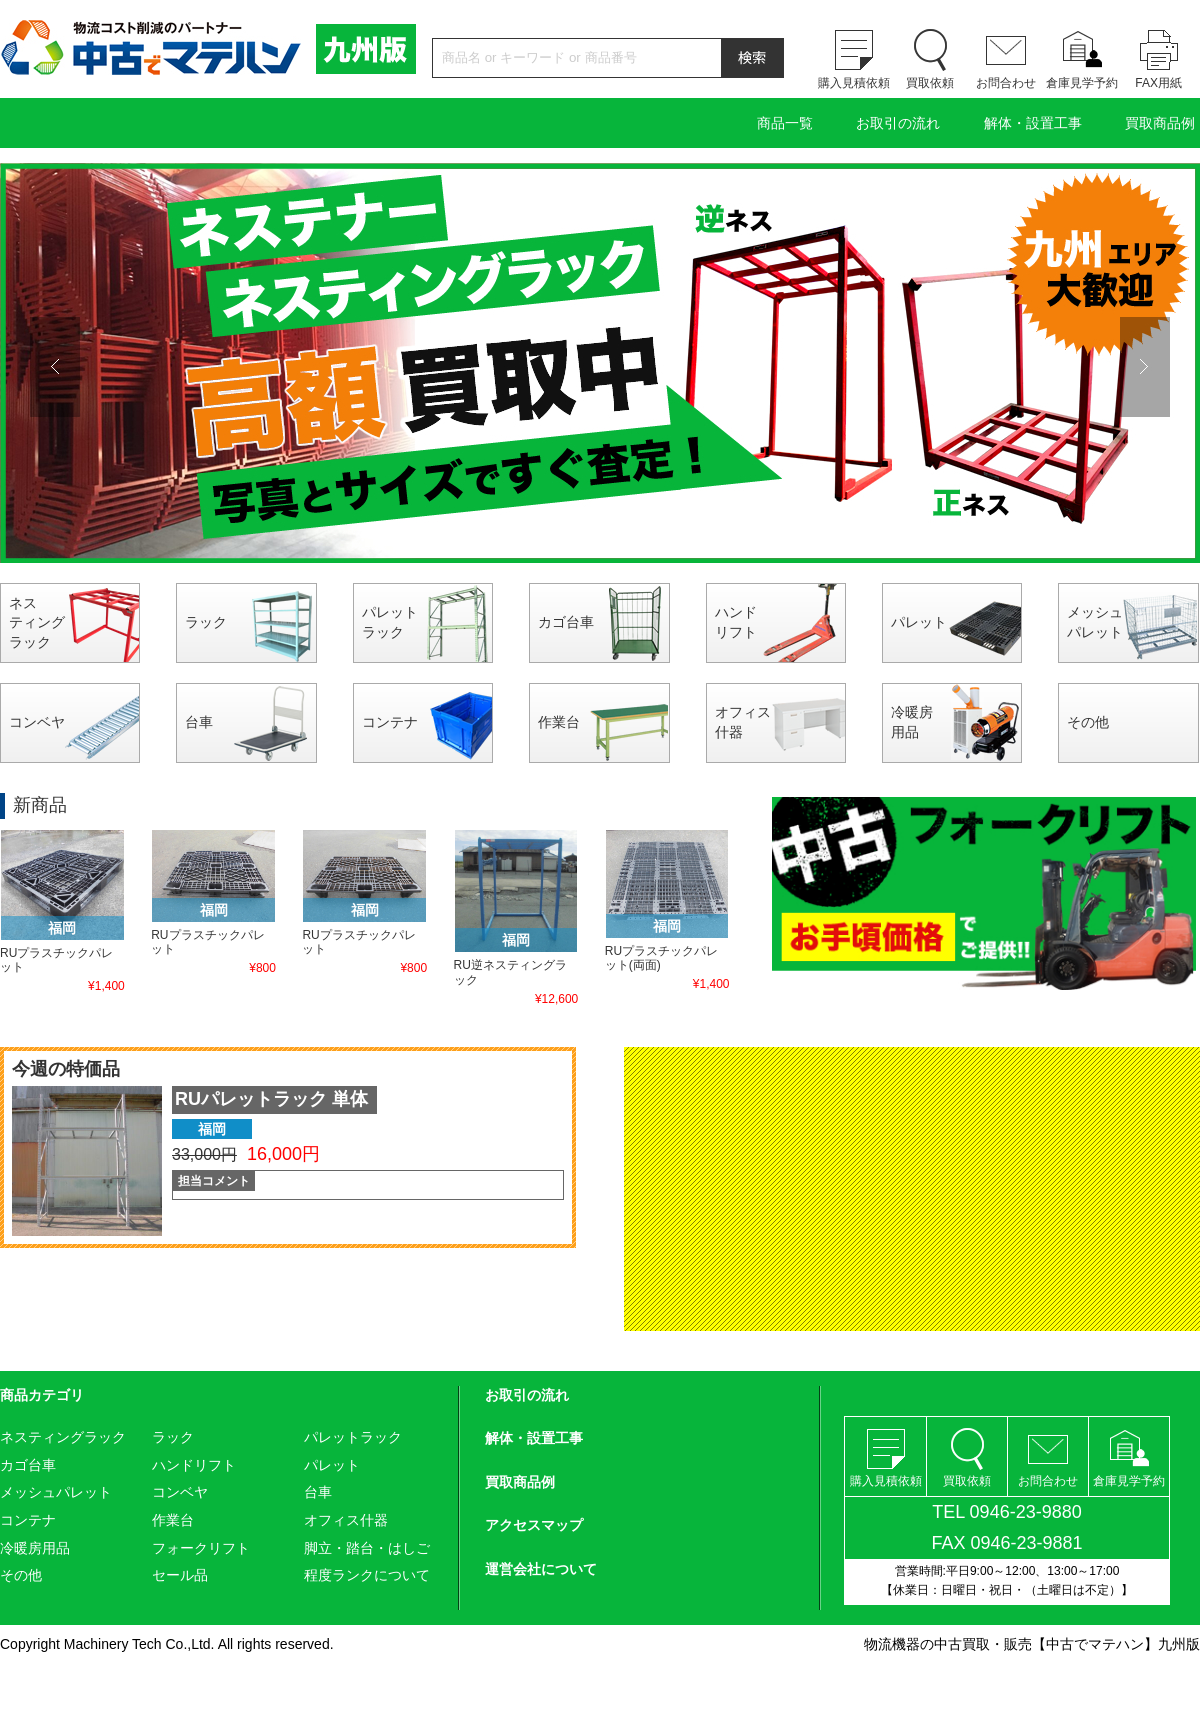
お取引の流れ (898, 123)
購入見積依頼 (854, 83)
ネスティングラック (37, 622)
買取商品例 (1160, 123)
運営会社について (541, 1569)
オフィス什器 (743, 722)
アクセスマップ (534, 1525)
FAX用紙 (1158, 83)
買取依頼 (930, 83)
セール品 (180, 1575)
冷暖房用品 (912, 722)
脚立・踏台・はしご (367, 1548)
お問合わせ (1006, 83)
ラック (206, 622)
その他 (1088, 722)
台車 (199, 722)
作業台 (559, 722)
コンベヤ (37, 722)
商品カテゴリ (42, 1395)
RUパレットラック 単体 (271, 1099)
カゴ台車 (566, 622)
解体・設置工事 (1033, 123)
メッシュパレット (1095, 622)
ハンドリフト (736, 622)
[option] (600, 363)
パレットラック (390, 622)
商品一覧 (785, 123)
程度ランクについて (367, 1575)
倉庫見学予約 (1082, 83)
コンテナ (390, 722)
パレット (919, 622)
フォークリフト (201, 1548)
